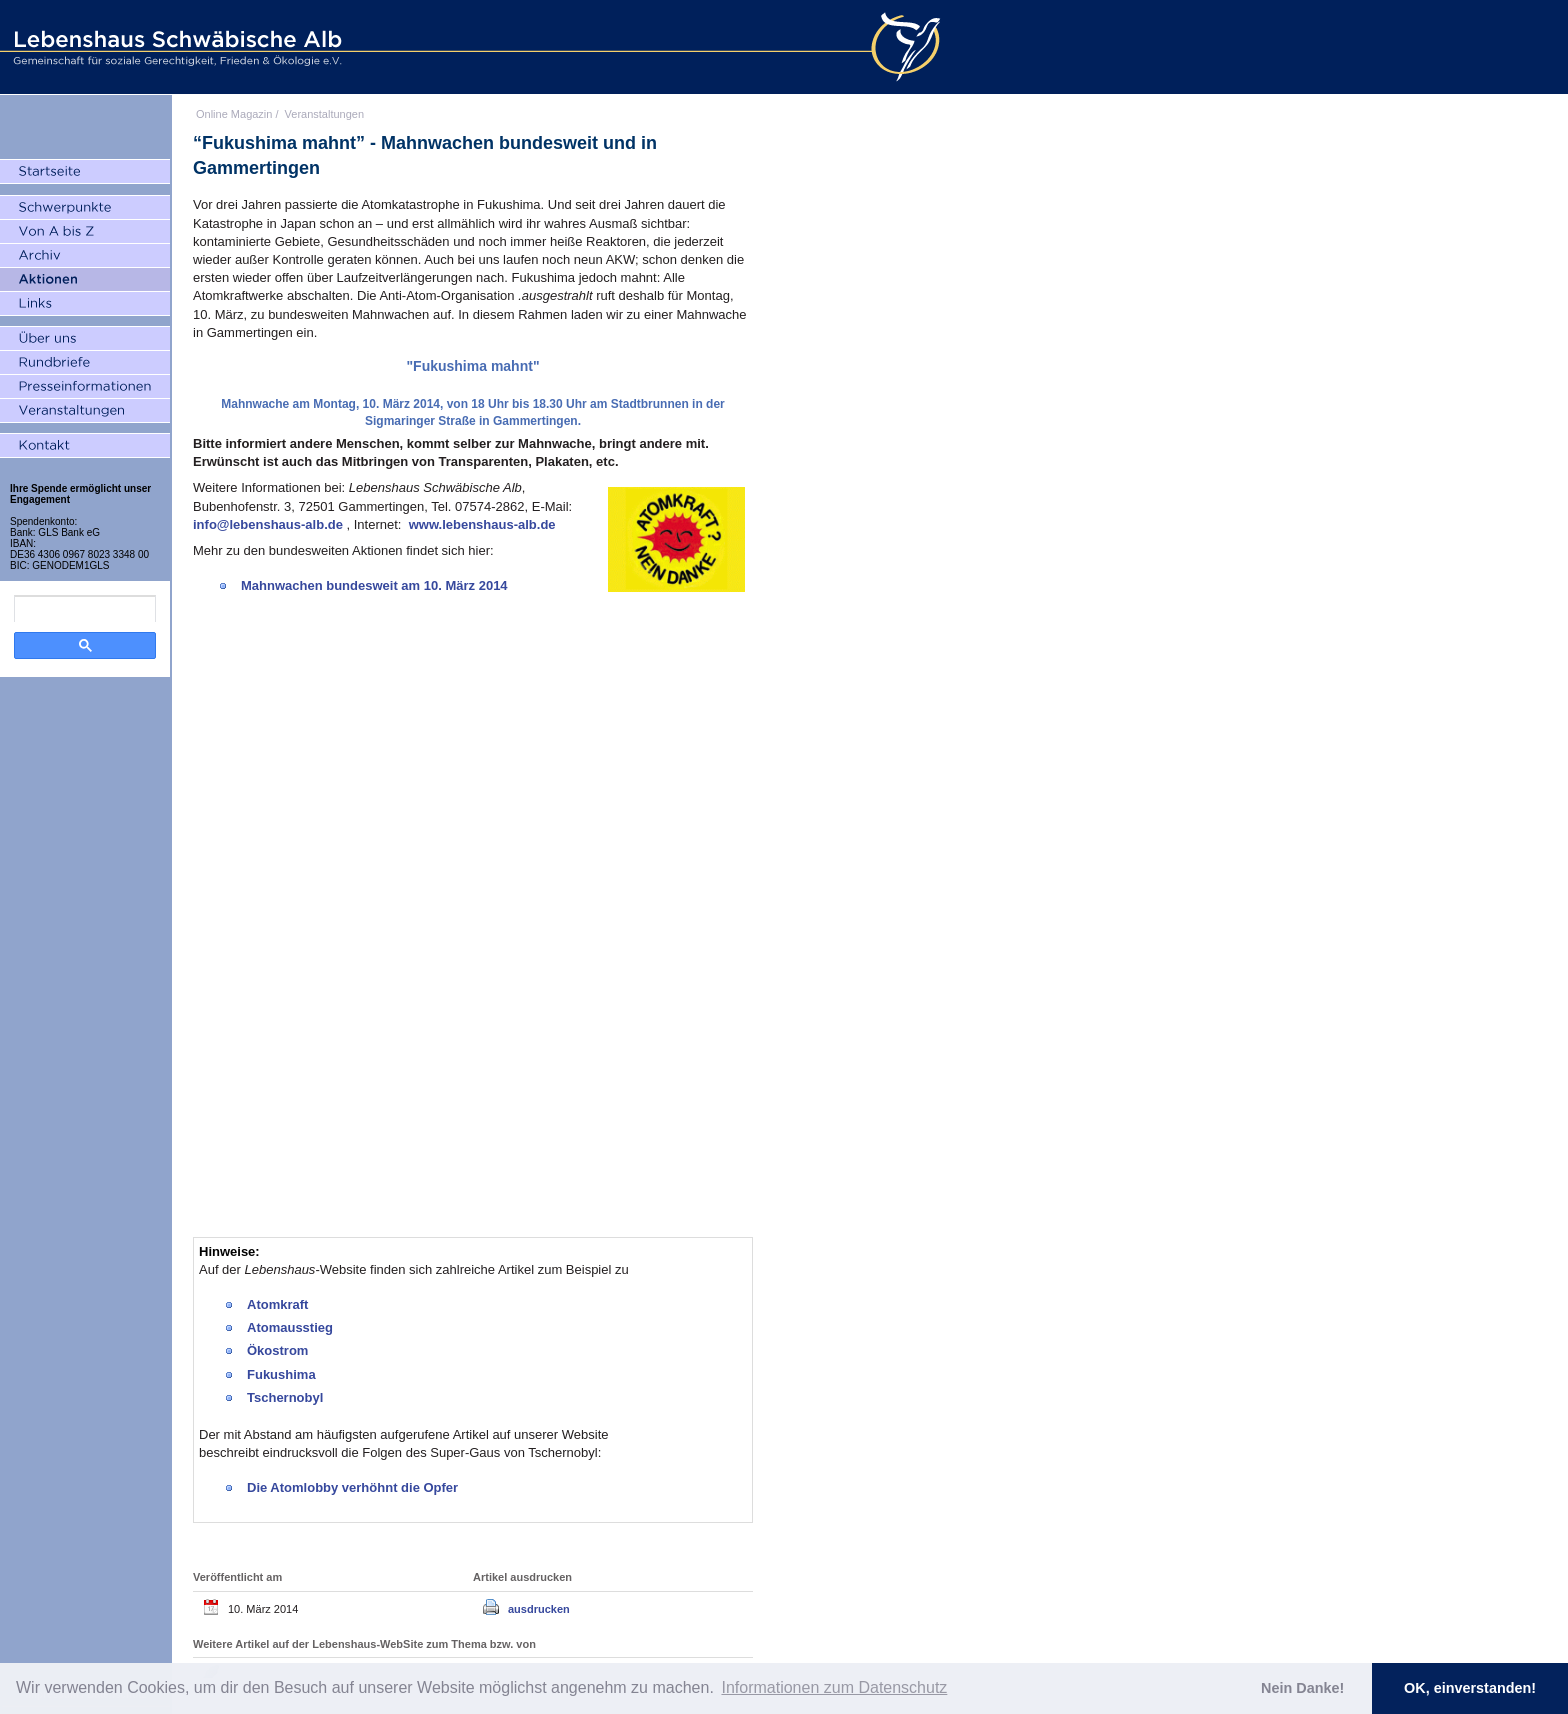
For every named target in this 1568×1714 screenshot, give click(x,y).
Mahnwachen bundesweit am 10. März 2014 (374, 585)
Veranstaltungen (325, 114)
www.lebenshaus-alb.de (482, 524)
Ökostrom (277, 1350)
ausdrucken (539, 1609)
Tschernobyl (285, 1397)
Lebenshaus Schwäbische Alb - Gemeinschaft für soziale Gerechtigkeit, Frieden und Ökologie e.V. (175, 47)
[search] (85, 609)
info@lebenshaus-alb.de (270, 524)
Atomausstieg (290, 1327)
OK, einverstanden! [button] (1470, 1688)
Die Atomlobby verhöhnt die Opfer (354, 1487)
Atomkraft (277, 1304)
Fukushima (281, 1374)
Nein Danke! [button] (1302, 1688)
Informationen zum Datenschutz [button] (834, 1687)
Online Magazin (234, 114)
